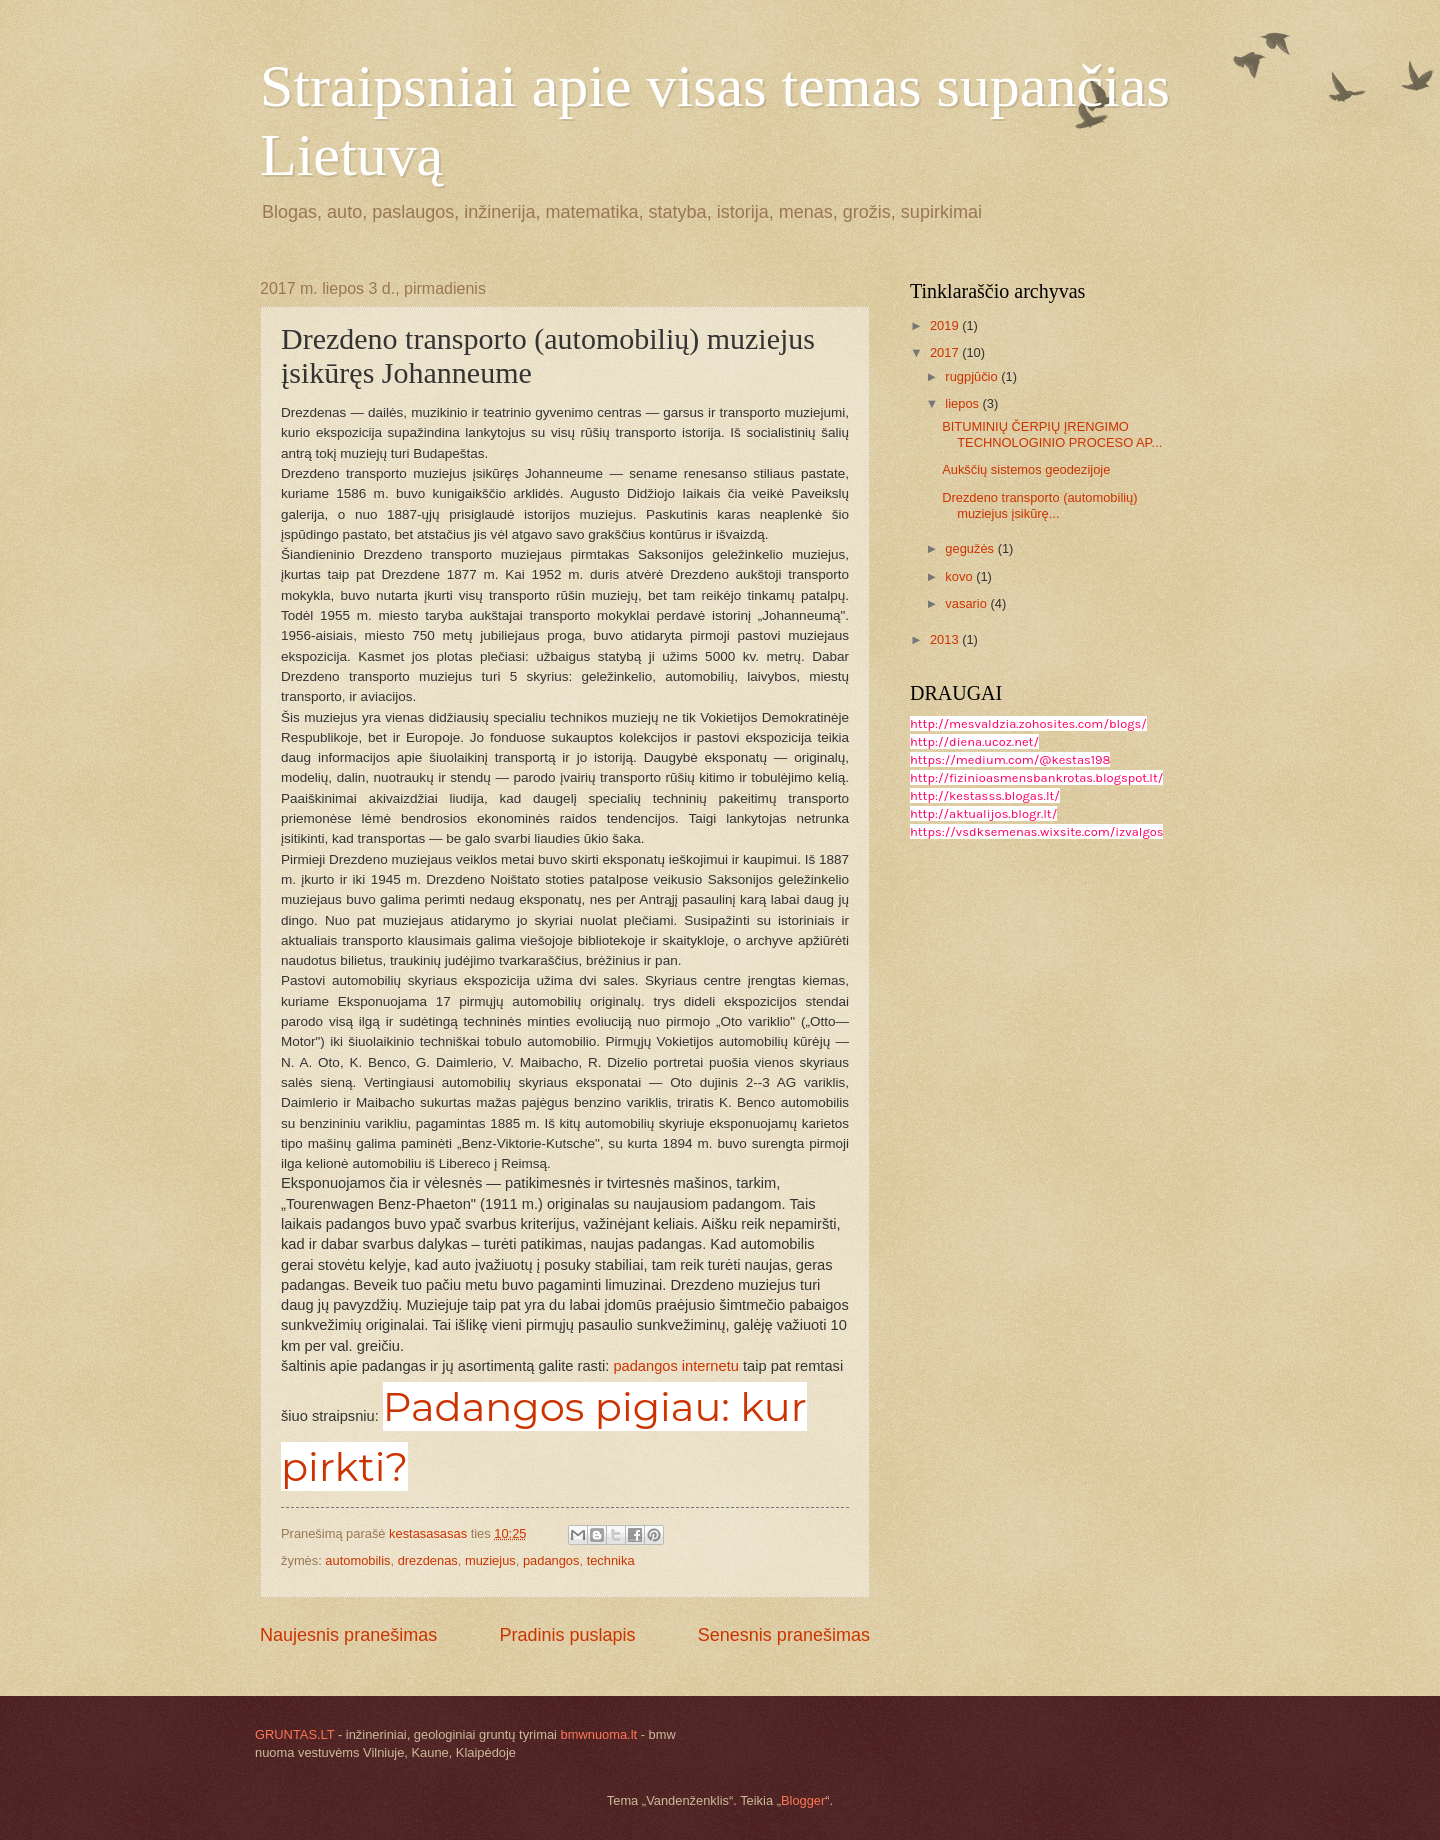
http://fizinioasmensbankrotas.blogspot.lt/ (1036, 777)
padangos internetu (676, 1366)
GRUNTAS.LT (294, 1734)
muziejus (490, 1560)
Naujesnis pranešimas (348, 1635)
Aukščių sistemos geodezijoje (1026, 469)
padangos (551, 1560)
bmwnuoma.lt (599, 1734)
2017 (946, 352)
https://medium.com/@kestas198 (1010, 759)
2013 (946, 639)
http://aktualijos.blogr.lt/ (983, 813)
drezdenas (428, 1560)
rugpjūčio (973, 376)
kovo (960, 576)
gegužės (971, 548)
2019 (946, 325)
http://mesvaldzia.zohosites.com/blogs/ (1028, 723)
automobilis (357, 1560)
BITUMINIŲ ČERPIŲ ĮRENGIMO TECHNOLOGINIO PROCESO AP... (1052, 434)
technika (611, 1560)
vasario (967, 603)
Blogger (803, 1800)
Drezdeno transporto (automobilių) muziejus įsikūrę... (1039, 505)
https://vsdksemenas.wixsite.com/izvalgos (1036, 831)
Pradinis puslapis (567, 1635)
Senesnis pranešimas (784, 1635)
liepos (963, 403)
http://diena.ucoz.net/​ (974, 741)
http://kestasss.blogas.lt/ (985, 795)
